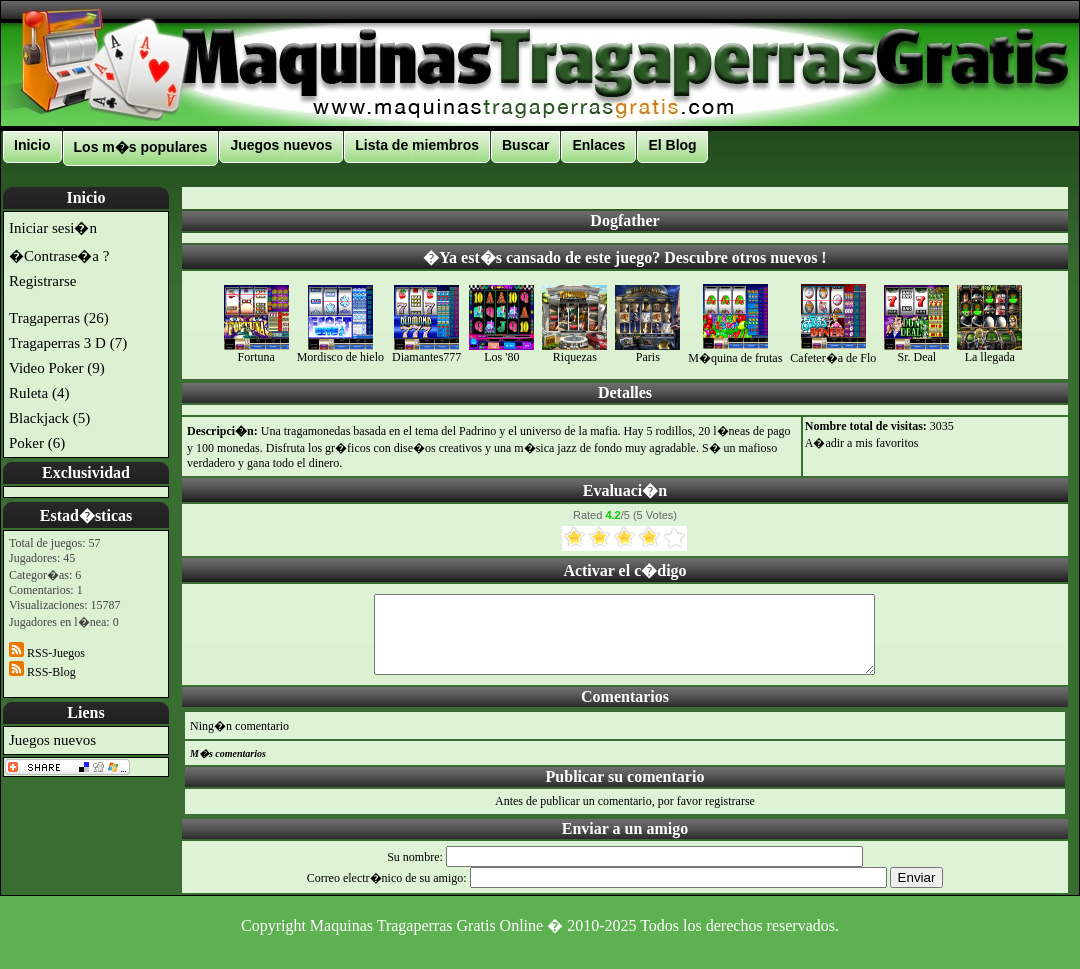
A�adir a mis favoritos (862, 443)
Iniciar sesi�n (53, 228)
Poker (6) (37, 443)
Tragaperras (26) (59, 318)
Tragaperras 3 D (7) (68, 343)
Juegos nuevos (281, 145)
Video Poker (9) (57, 368)
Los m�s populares (141, 147)
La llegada (989, 351)
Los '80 (501, 351)
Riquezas (574, 351)
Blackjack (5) (49, 418)
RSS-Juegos (47, 653)
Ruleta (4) (39, 393)
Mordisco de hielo (340, 351)
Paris (647, 351)
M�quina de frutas (735, 351)
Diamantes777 (426, 351)
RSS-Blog (42, 672)
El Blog (672, 145)
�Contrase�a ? (59, 256)
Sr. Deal (916, 351)
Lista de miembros (417, 145)
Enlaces (598, 145)
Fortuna (256, 351)
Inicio (32, 145)
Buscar (525, 145)
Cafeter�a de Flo (833, 351)
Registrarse (42, 281)
